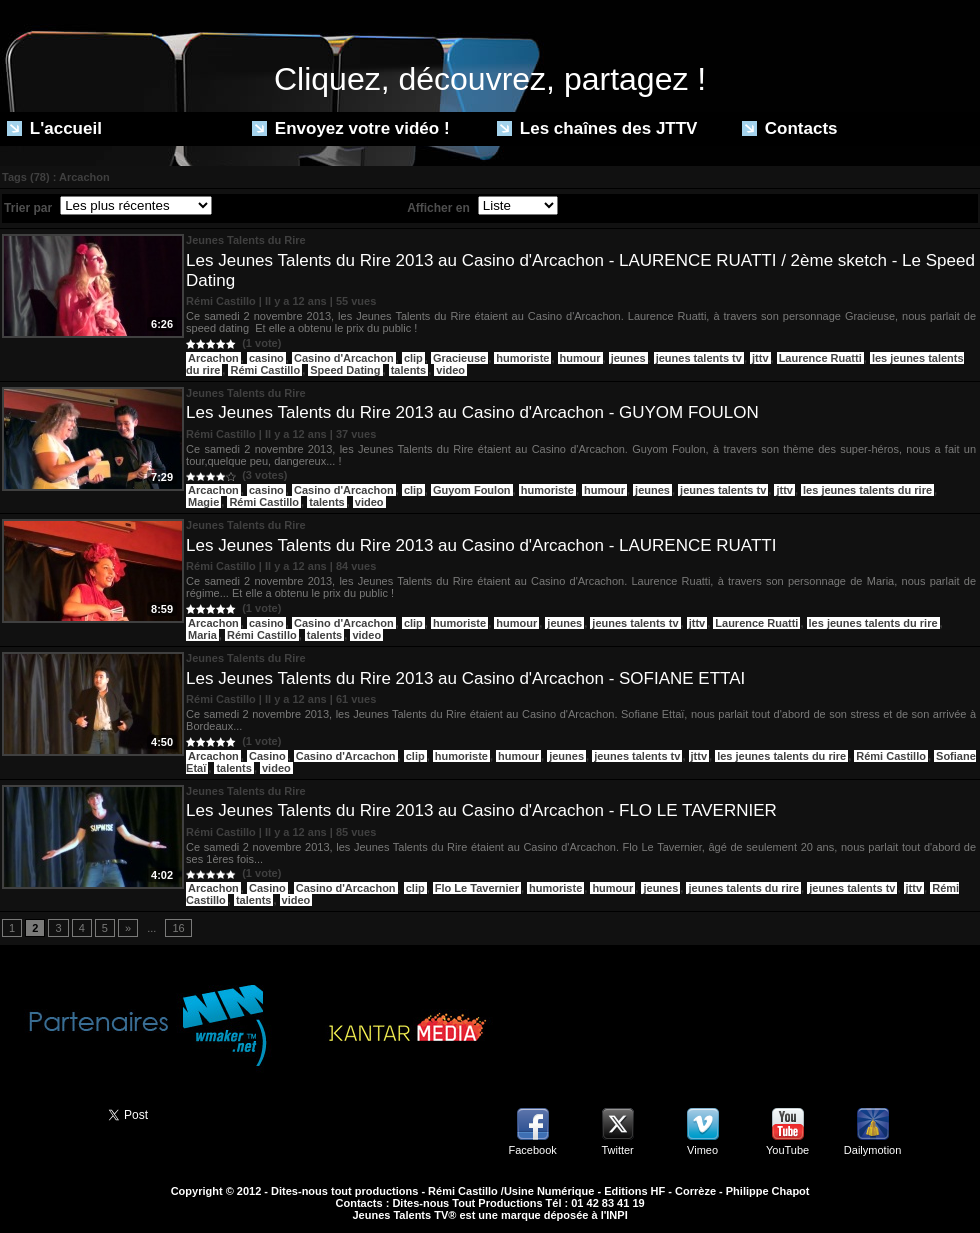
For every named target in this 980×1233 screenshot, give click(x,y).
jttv (760, 358)
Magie (203, 502)
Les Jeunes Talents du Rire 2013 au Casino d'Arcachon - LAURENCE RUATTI (481, 545)
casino (266, 358)
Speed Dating (345, 370)
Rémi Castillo (265, 370)
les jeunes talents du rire (867, 490)
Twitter (617, 1150)
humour (580, 358)
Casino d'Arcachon (344, 358)
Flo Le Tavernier (477, 888)
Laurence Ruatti (820, 358)
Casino (267, 756)
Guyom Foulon (472, 490)
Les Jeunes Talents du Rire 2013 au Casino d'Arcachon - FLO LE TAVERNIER (481, 810)
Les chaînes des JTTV (597, 128)
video (450, 370)
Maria (202, 635)
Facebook (532, 1150)
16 (178, 928)
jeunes (628, 358)
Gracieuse (459, 358)
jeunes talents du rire (743, 888)
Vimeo (702, 1150)
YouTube (787, 1150)
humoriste (522, 358)
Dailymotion (872, 1150)
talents (408, 370)
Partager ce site (45, 1113)
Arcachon (213, 358)
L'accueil (54, 128)
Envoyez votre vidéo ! (351, 128)
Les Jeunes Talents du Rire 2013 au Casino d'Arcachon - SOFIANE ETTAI (465, 678)
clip (413, 358)
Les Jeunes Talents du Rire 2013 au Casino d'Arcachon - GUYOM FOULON (472, 412)
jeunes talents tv (699, 358)
